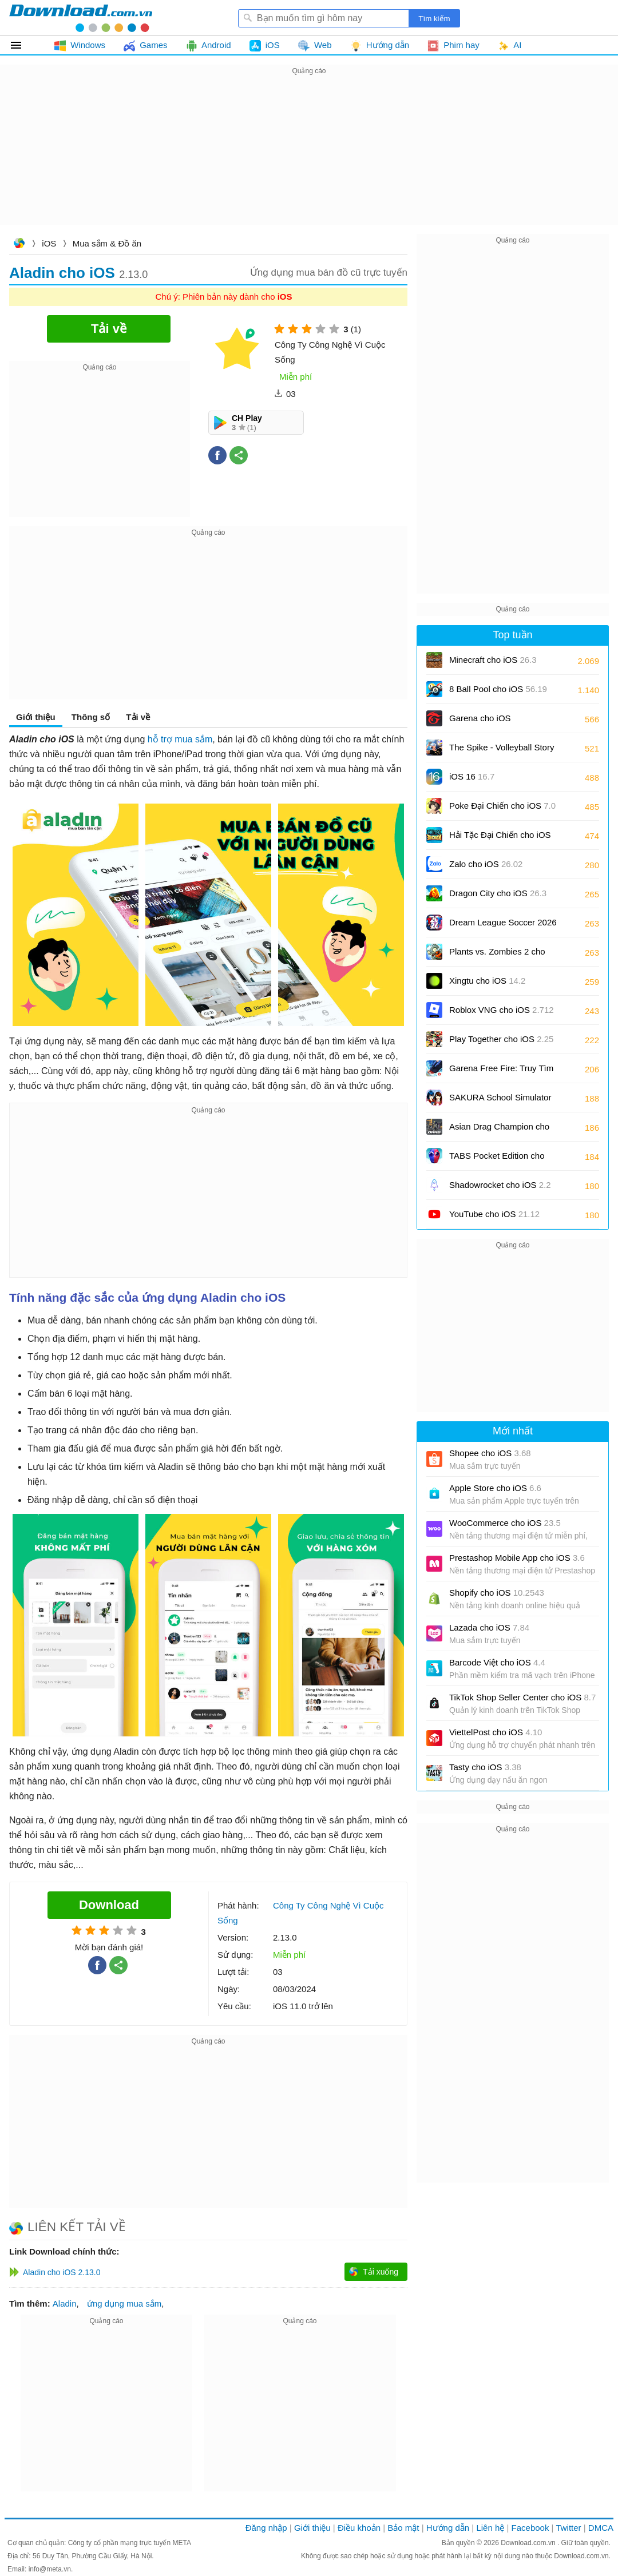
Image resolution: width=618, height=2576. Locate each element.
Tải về (138, 717)
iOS (49, 243)
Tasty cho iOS (485, 1767)
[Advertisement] (309, 158)
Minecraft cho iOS (493, 660)
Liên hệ (490, 2528)
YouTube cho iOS (494, 1214)
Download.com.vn (19, 244)
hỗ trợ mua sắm (180, 739)
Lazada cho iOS (489, 1627)
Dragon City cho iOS (497, 893)
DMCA (600, 2528)
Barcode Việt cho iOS (497, 1662)
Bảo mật (403, 2528)
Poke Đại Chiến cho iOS (502, 805)
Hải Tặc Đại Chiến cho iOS (500, 835)
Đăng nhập (266, 2528)
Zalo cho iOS (485, 864)
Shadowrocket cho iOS (500, 1185)
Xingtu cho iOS (487, 980)
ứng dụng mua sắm (124, 2303)
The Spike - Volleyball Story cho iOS (501, 751)
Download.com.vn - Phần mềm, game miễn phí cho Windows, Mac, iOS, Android (80, 17)
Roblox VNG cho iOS (501, 1010)
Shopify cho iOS (496, 1592)
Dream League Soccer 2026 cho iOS (503, 926)
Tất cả (22, 45)
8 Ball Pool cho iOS (498, 689)
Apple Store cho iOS (495, 1488)
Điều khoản (359, 2528)
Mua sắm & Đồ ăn (107, 243)
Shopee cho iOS (490, 1453)
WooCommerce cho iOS (505, 1523)
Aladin (65, 2303)
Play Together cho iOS (501, 1039)
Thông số (91, 717)
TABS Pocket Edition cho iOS (496, 1159)
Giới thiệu (36, 717)
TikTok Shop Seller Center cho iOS (522, 1697)
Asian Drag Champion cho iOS (499, 1130)
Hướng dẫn (447, 2528)
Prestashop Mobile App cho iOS (517, 1558)
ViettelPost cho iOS (495, 1732)
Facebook (530, 2528)
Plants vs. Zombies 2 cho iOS (497, 955)
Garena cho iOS (480, 718)
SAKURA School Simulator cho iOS (500, 1101)
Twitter (568, 2528)
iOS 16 (471, 776)
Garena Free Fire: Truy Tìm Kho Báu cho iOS (501, 1072)
